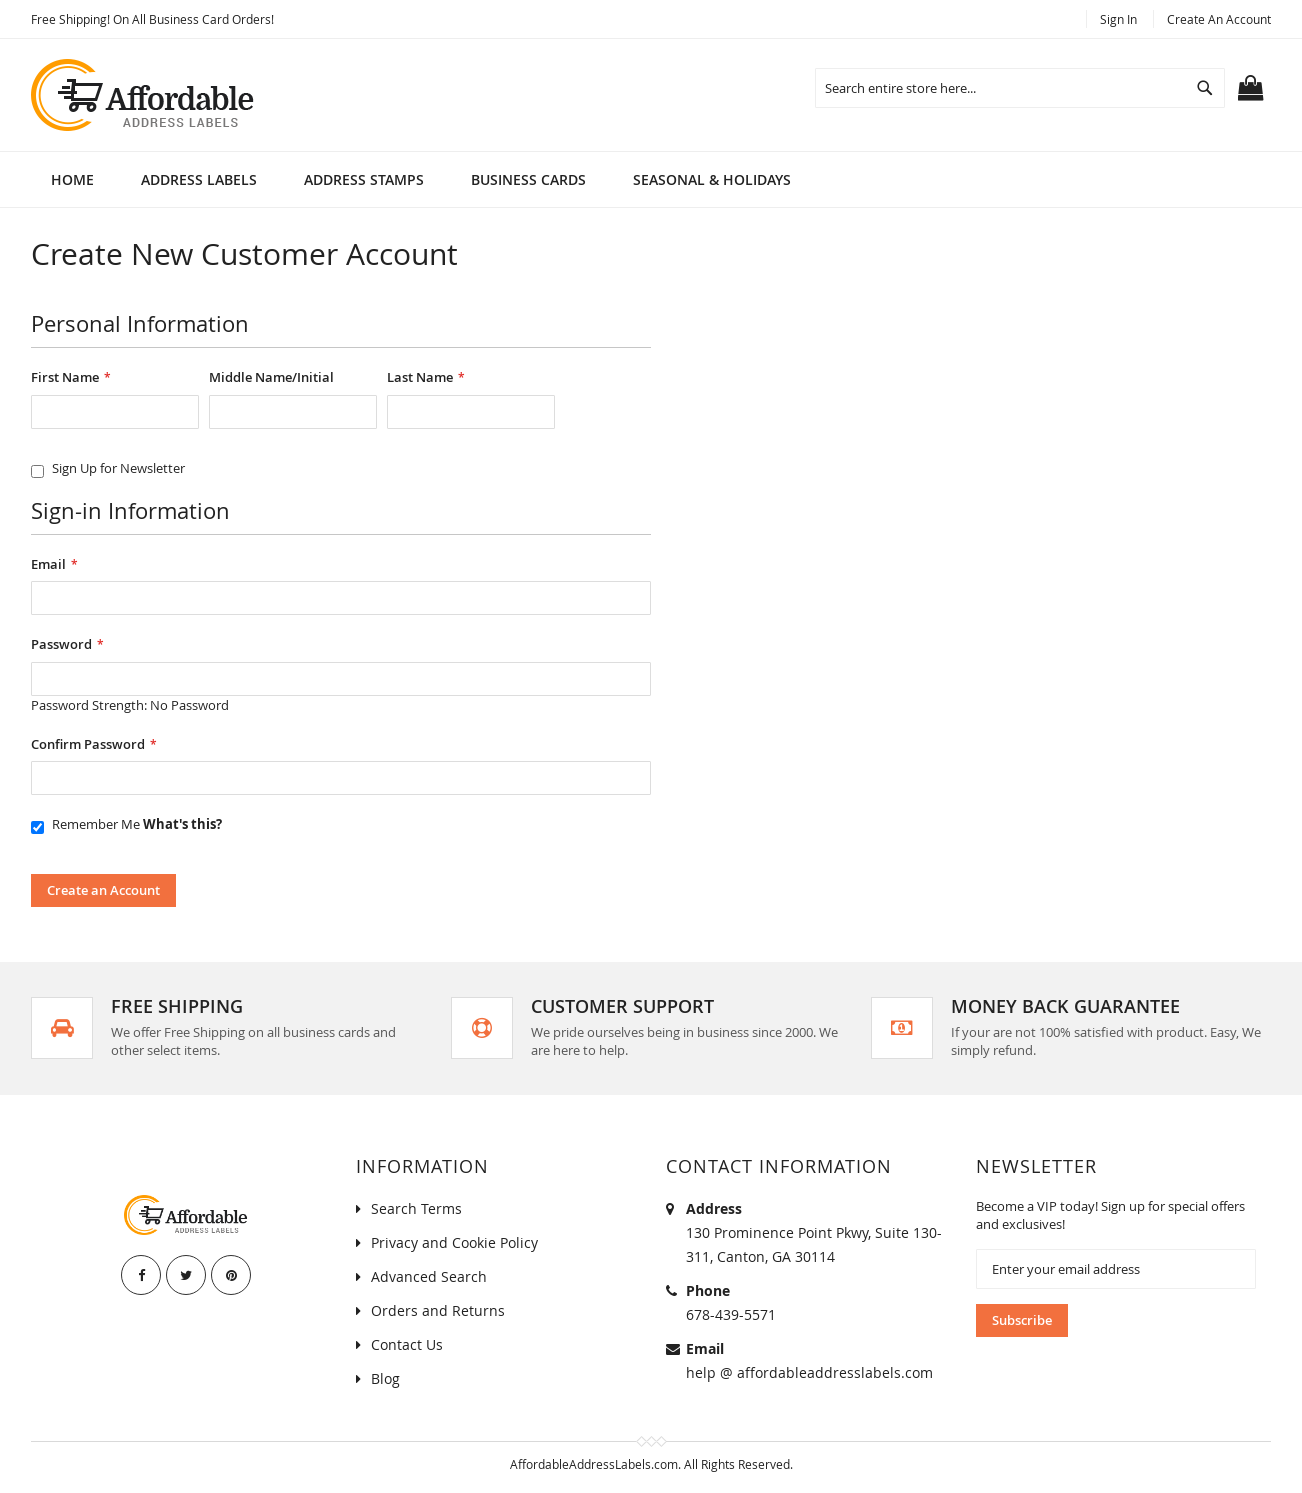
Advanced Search (429, 1276)
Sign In (1118, 19)
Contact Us (407, 1344)
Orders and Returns (438, 1310)
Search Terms (416, 1208)
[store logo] (144, 95)
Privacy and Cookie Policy (454, 1242)
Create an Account (1219, 19)
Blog (385, 1378)
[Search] (1205, 88)
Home (72, 179)
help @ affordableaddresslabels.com (809, 1372)
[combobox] (1020, 88)
